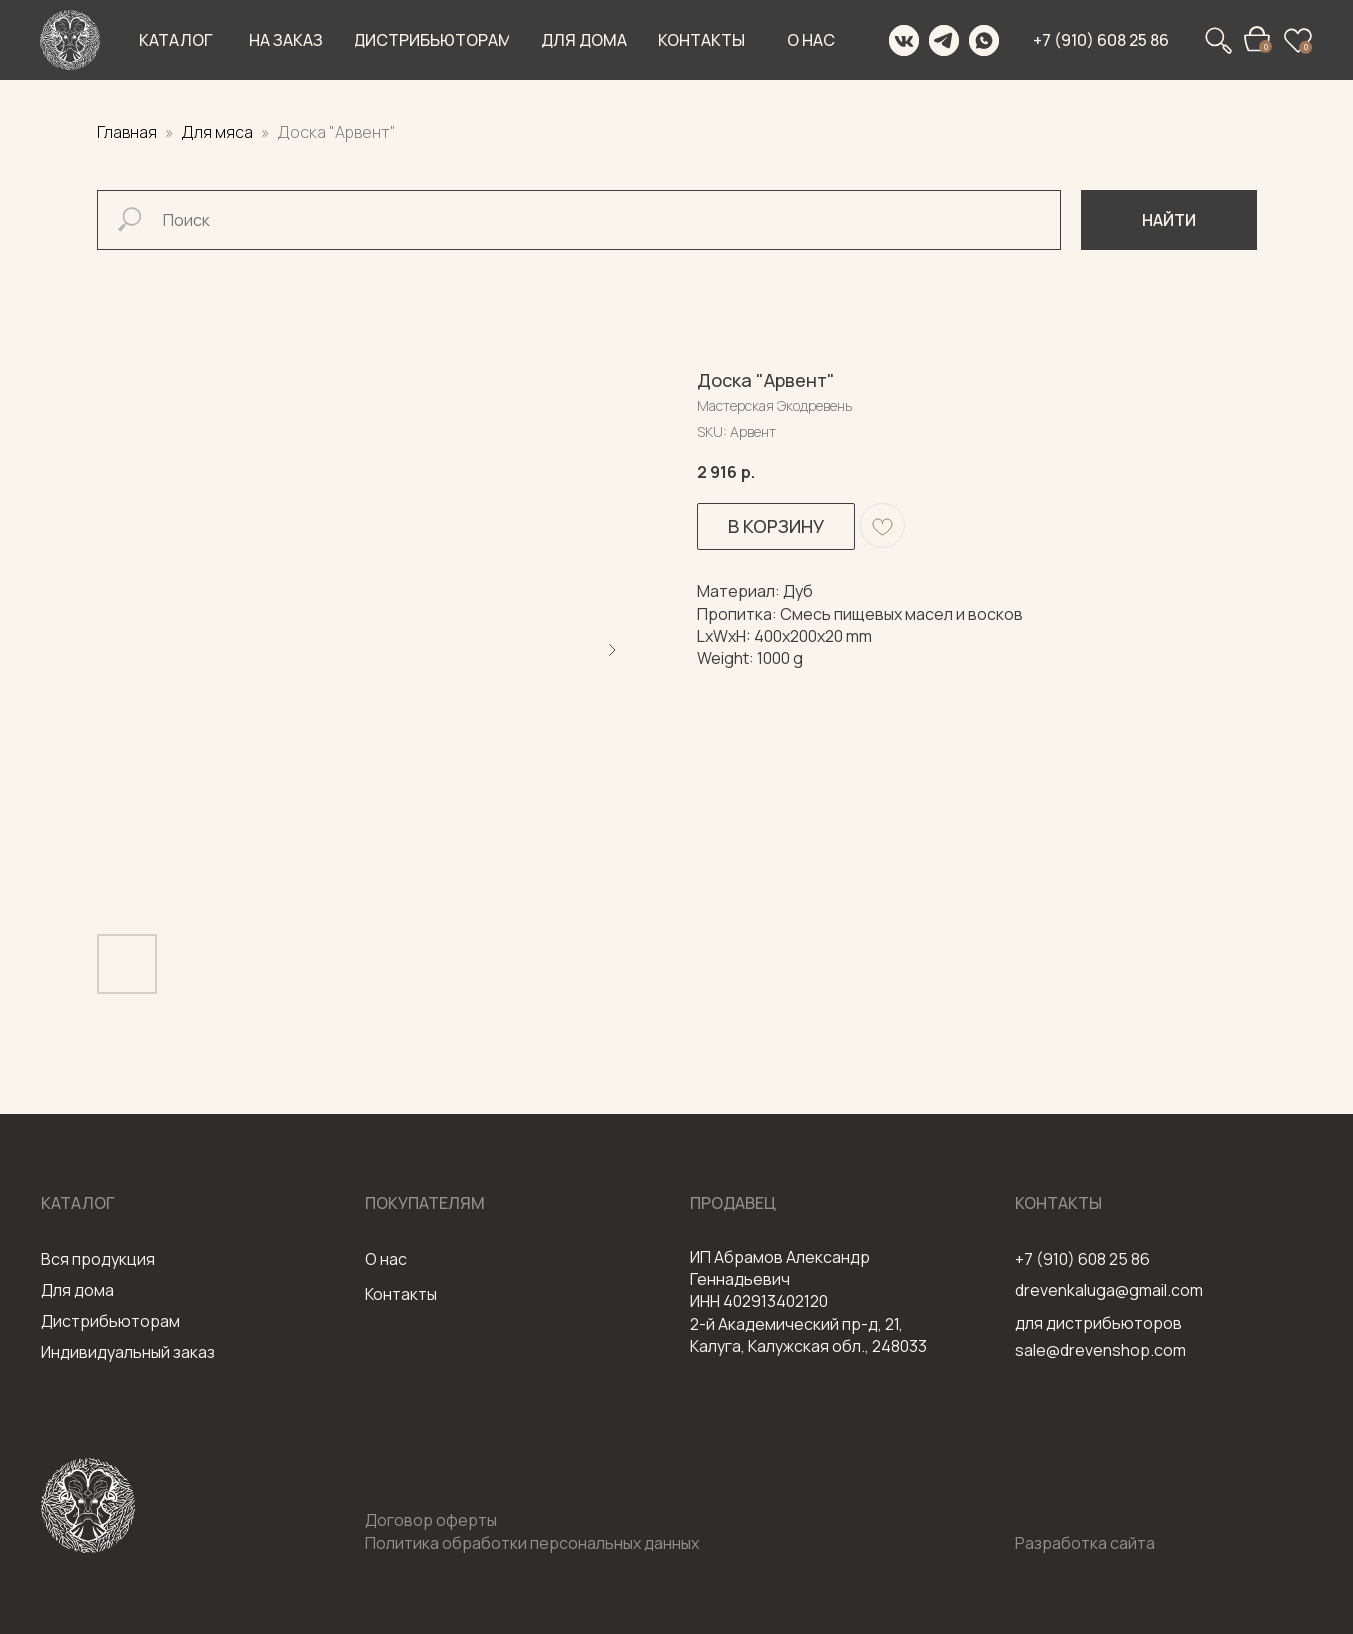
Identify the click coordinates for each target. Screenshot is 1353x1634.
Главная (127, 132)
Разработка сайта (1085, 1543)
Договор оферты (431, 1520)
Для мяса (218, 132)
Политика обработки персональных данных (532, 1543)
